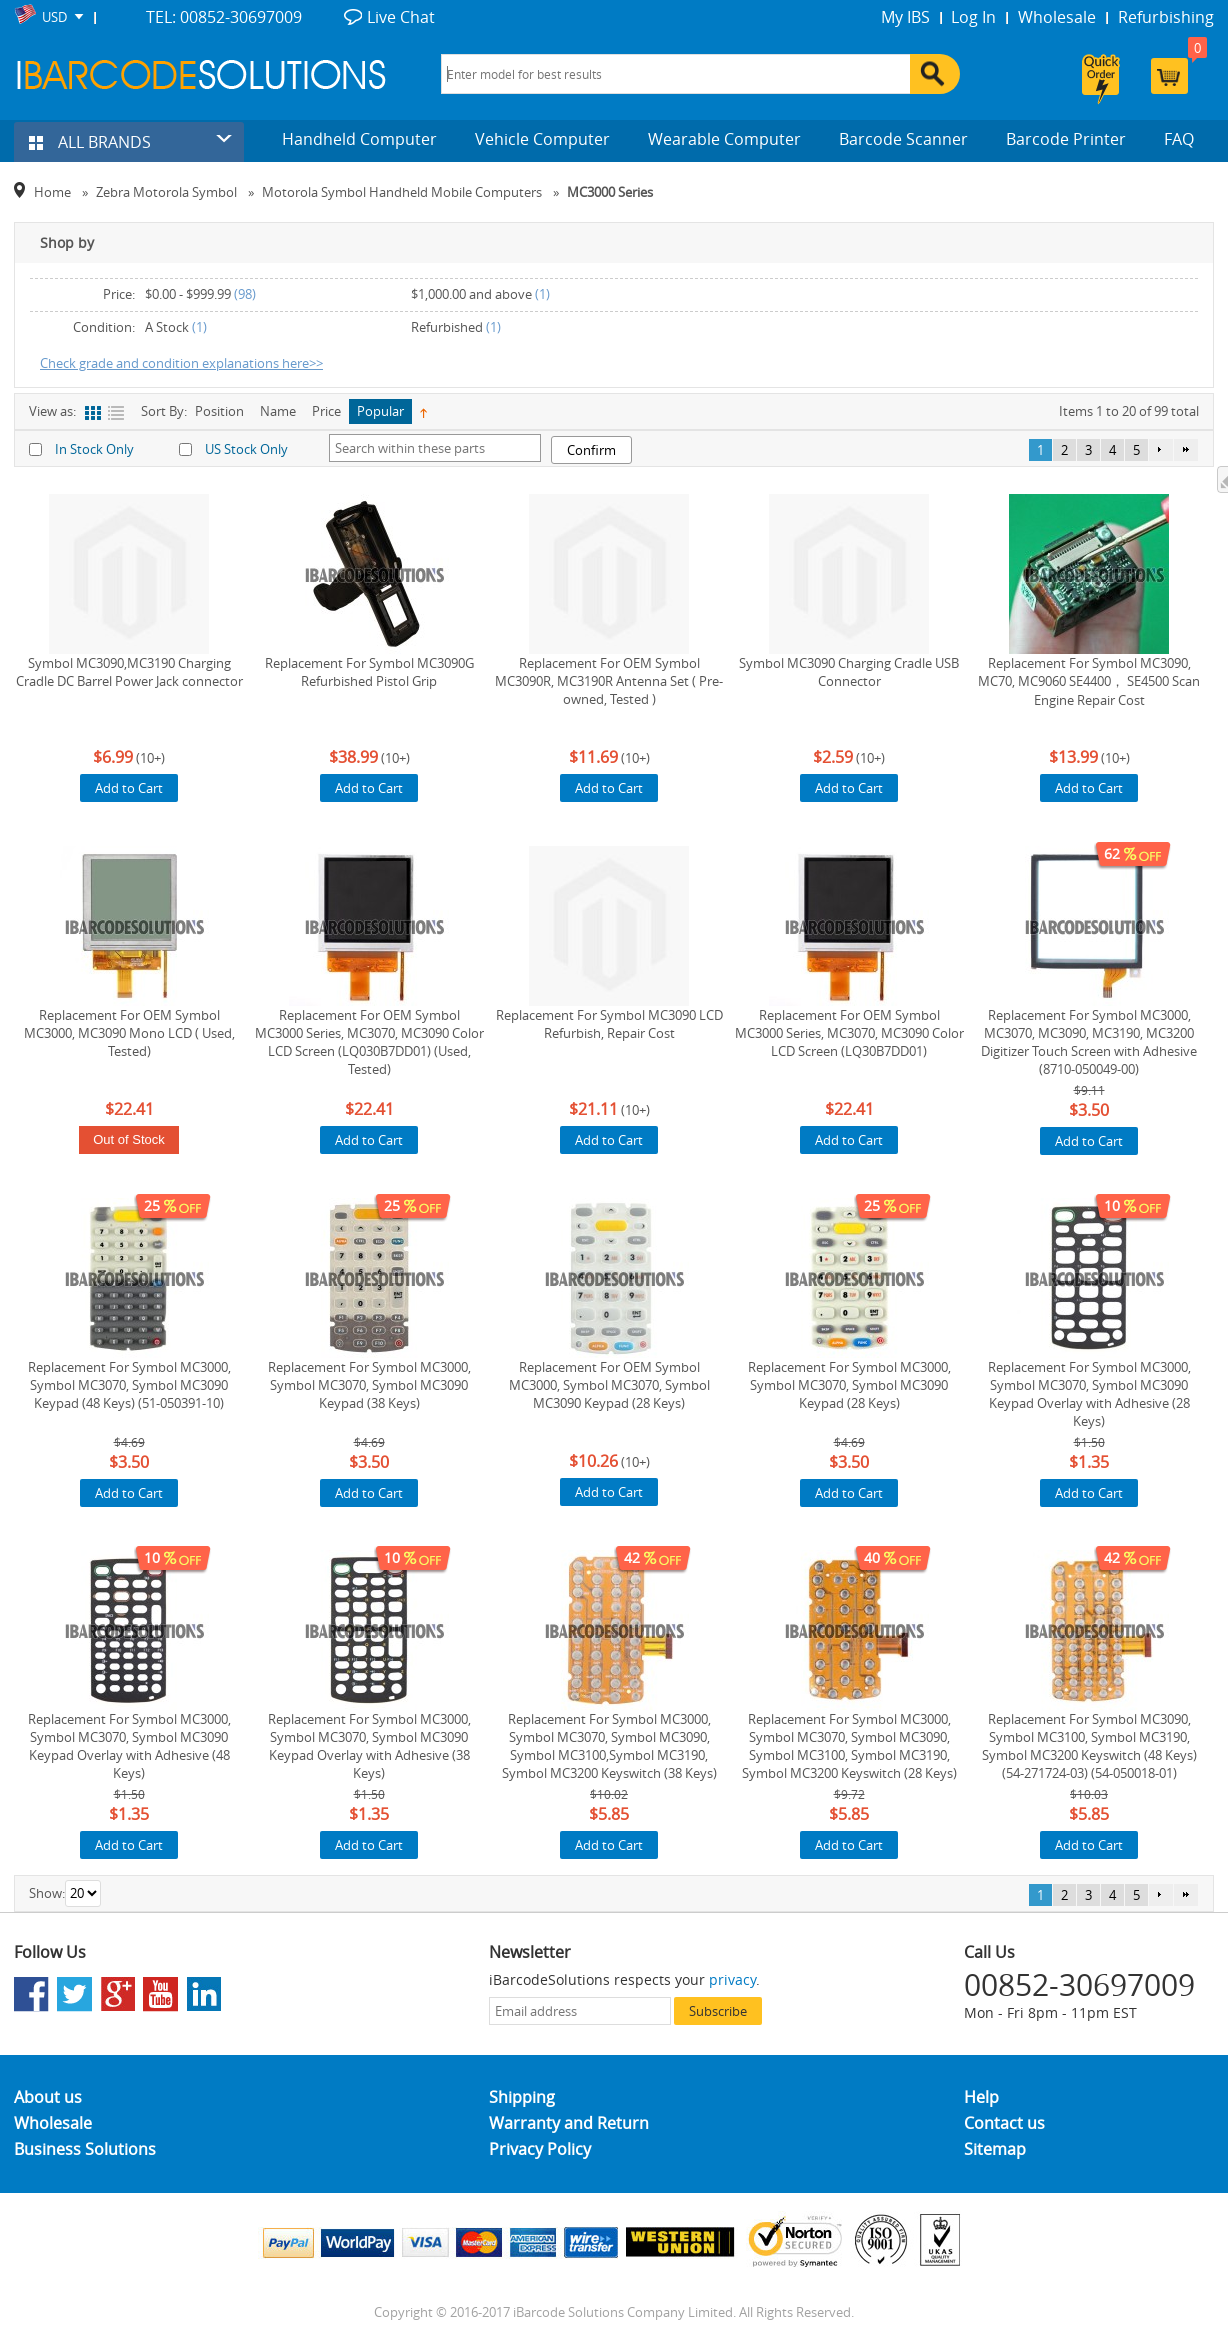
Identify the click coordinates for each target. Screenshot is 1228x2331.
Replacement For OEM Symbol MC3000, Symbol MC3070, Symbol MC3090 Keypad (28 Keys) (609, 1385)
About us (48, 2097)
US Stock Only (246, 449)
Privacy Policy (540, 2149)
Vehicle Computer (542, 139)
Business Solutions (85, 2149)
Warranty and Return (569, 2123)
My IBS (905, 17)
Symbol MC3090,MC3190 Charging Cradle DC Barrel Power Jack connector (129, 672)
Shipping (522, 2097)
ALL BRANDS (90, 142)
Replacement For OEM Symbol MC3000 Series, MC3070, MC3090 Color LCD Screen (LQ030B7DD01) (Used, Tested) (369, 1042)
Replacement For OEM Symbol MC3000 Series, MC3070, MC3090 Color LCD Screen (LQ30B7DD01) (849, 1033)
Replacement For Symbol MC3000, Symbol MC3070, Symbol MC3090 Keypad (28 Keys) (849, 1385)
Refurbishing (1166, 17)
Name (278, 411)
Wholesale (1057, 17)
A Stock (167, 327)
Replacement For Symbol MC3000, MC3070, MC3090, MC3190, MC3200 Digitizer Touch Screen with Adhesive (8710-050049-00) (1089, 1042)
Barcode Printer (1066, 139)
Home (52, 192)
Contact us (1004, 2123)
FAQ (1179, 139)
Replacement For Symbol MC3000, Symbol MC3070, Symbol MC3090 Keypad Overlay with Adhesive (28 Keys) (1089, 1394)
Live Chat (401, 17)
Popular (380, 411)
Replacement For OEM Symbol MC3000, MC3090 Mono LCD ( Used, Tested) (129, 1033)
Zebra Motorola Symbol (166, 192)
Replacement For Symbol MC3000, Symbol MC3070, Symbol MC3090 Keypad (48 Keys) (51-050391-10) (129, 1385)
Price (326, 411)
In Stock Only (94, 449)
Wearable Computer (724, 139)
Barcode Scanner (903, 139)
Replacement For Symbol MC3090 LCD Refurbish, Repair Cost (609, 1024)
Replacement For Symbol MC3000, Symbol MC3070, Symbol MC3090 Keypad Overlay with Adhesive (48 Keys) (129, 1746)
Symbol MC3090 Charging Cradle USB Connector (849, 672)
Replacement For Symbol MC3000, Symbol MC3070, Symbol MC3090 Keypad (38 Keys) (369, 1385)
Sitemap (995, 2149)
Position (219, 411)
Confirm (591, 450)
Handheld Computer (359, 139)
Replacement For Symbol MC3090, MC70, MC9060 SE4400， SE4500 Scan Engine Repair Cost (1089, 681)
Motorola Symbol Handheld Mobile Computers (402, 192)
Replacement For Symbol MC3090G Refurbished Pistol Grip (369, 672)
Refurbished (447, 327)
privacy (732, 1979)
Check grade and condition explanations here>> (181, 363)
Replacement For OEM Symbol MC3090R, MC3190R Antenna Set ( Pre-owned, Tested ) (609, 681)
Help (981, 2097)
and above (471, 294)
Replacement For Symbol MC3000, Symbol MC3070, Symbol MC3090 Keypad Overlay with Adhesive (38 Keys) (369, 1746)
